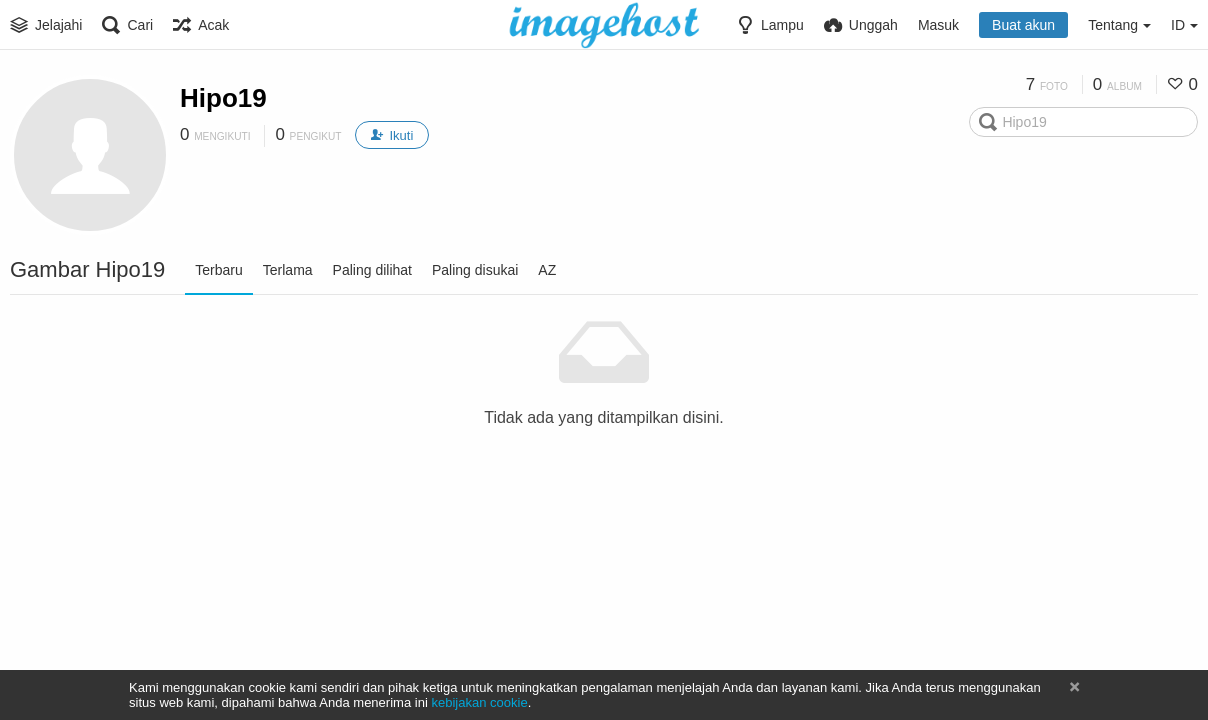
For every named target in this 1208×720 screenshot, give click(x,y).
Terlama (288, 270)
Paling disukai (475, 270)
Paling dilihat (372, 270)
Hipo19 (223, 98)
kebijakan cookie (479, 702)
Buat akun (1023, 25)
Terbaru (218, 270)
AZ (547, 270)
